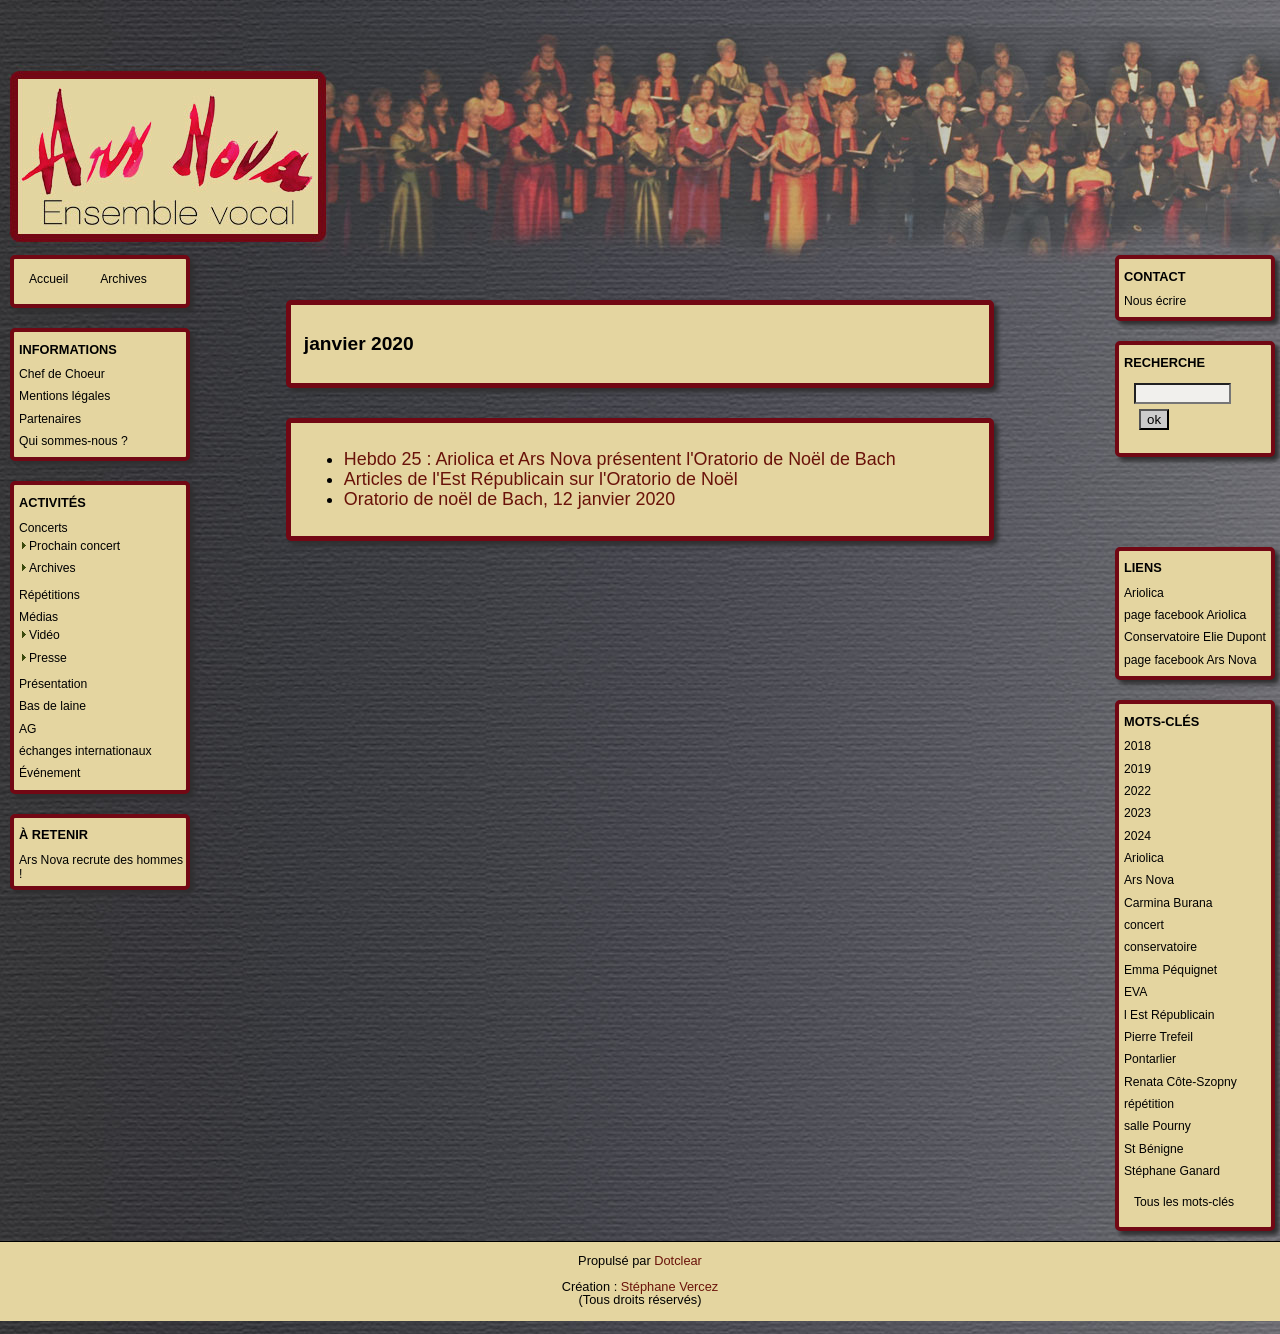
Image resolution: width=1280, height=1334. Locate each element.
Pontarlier (1150, 1059)
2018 (1137, 746)
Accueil (48, 279)
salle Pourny (1157, 1126)
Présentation (53, 684)
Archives (123, 279)
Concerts (43, 528)
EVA (1135, 992)
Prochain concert (74, 546)
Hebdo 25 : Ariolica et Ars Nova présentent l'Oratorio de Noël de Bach (620, 459)
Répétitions (49, 595)
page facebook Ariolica (1185, 615)
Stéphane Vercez (669, 1286)
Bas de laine (52, 706)
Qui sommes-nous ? (73, 441)
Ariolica (1144, 593)
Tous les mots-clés (1184, 1202)
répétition (1149, 1104)
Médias (38, 617)
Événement (50, 773)
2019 (1137, 769)
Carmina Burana (1168, 903)
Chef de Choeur (62, 374)
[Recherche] (1182, 393)
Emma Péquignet (1170, 970)
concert (1144, 925)
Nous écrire (1155, 301)
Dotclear (678, 1260)
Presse (48, 658)
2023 (1137, 813)
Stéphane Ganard (1172, 1171)
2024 (1137, 836)
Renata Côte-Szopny (1180, 1082)
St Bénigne (1153, 1149)
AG (28, 729)
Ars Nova (1149, 880)
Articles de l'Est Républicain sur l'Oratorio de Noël (541, 479)
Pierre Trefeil (1158, 1037)
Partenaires (50, 419)
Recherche (1164, 362)
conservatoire (1160, 947)
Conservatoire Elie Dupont (1195, 637)
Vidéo (44, 635)
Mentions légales (64, 396)
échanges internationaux (85, 751)
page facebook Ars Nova (1190, 660)
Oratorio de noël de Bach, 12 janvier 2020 (509, 499)
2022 (1137, 791)
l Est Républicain (1169, 1015)
